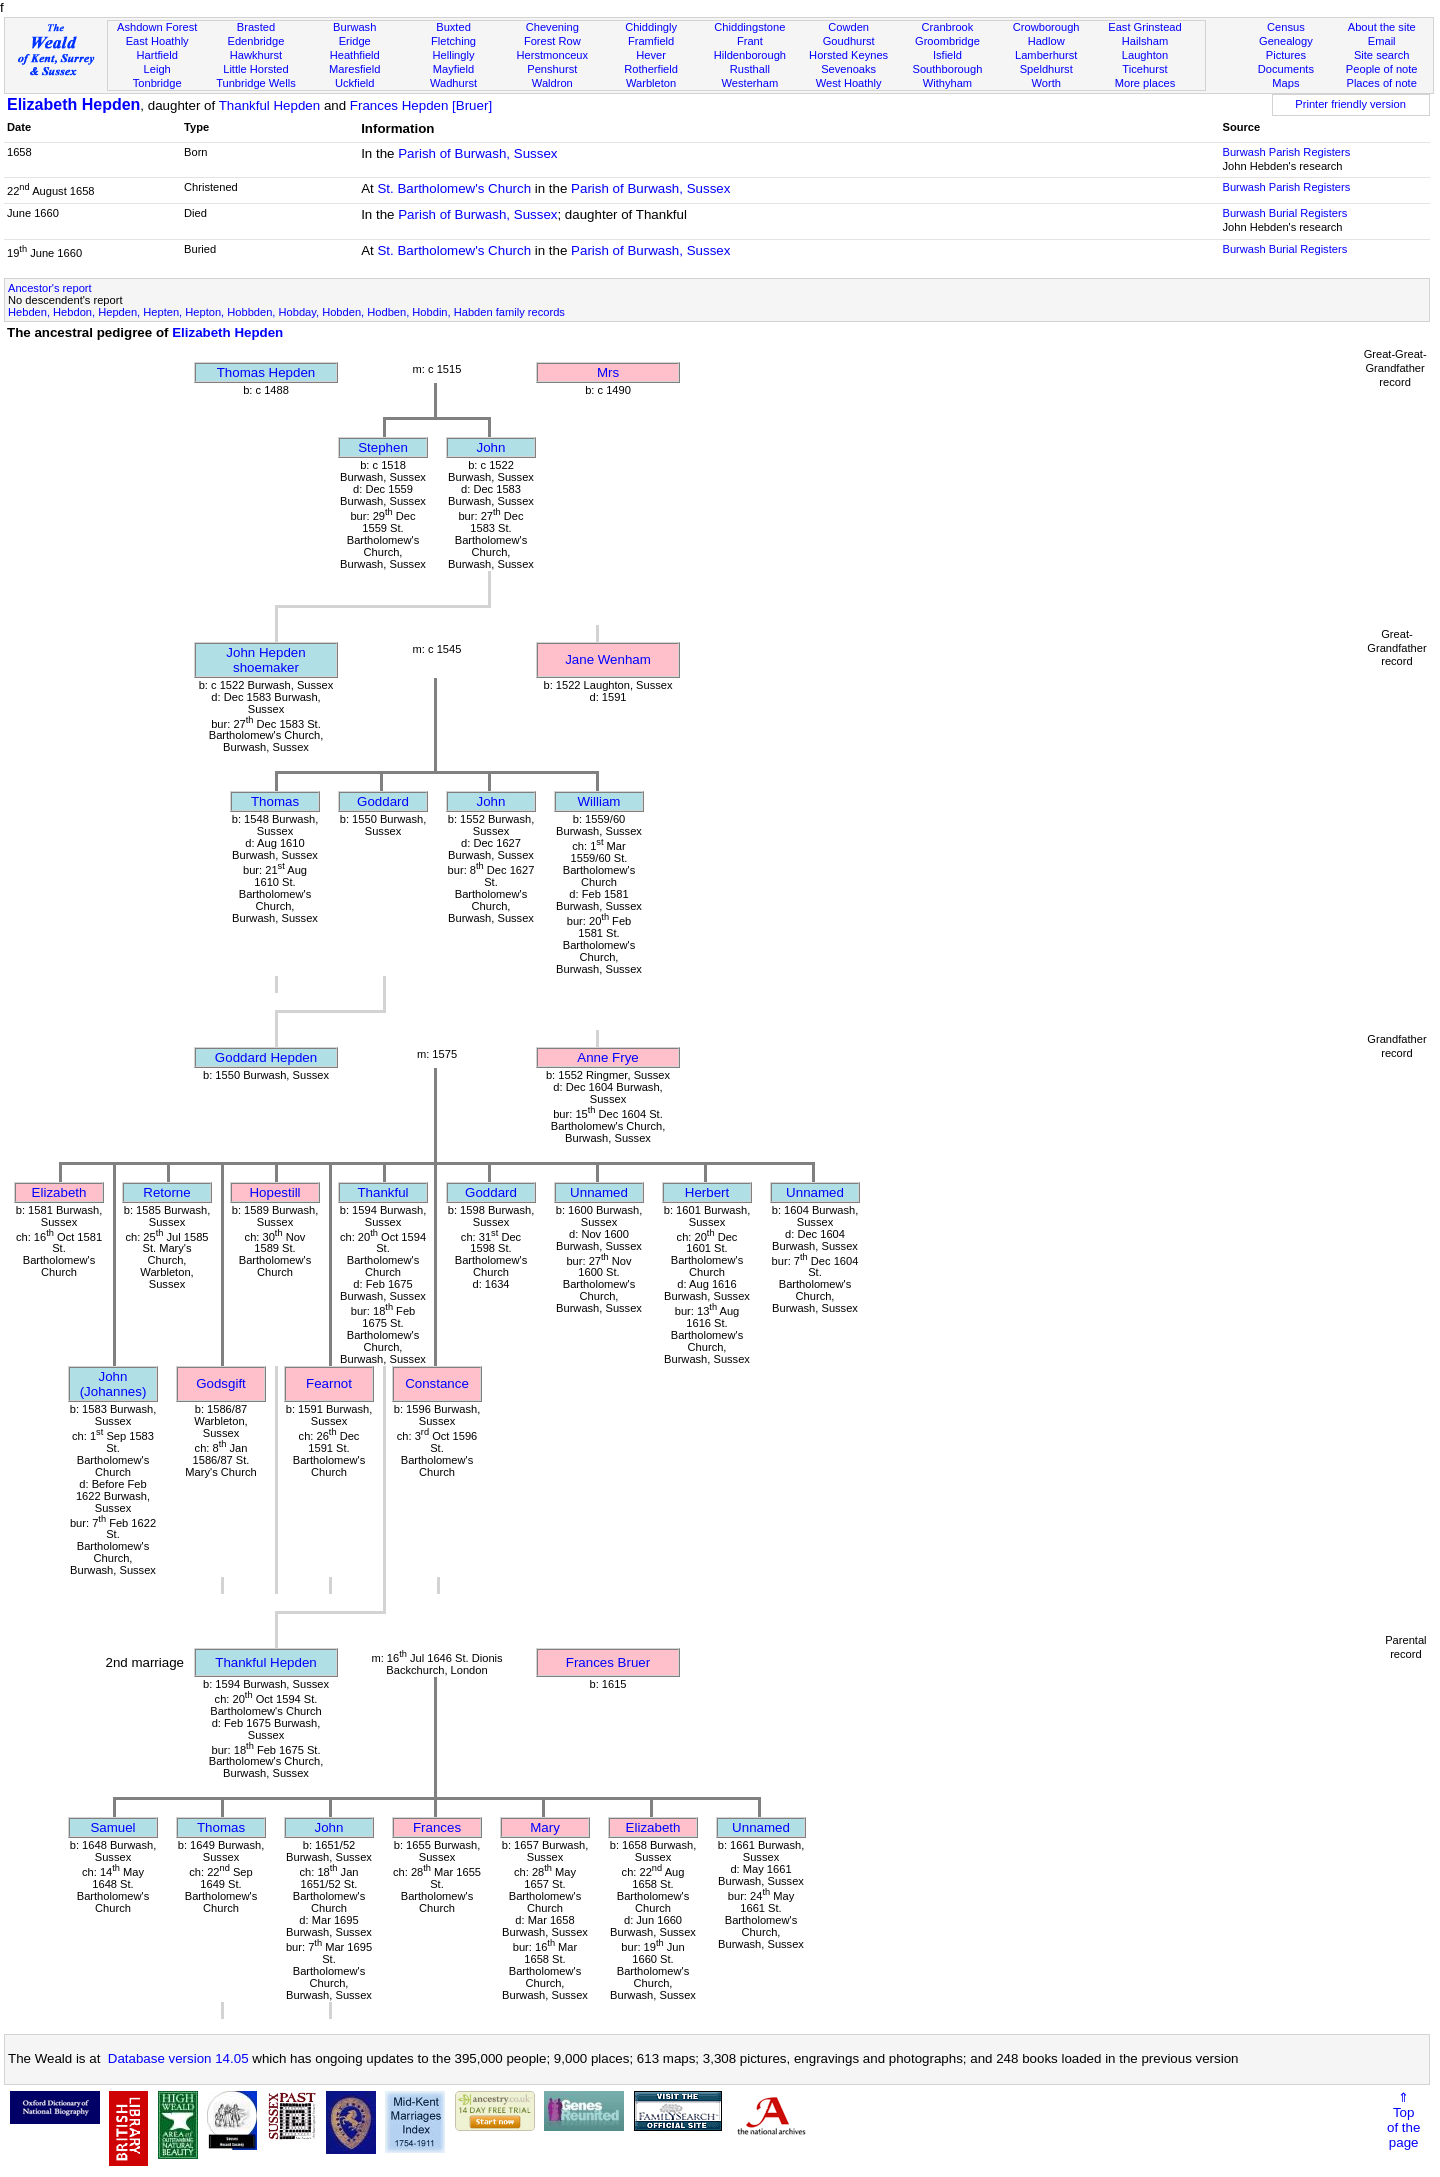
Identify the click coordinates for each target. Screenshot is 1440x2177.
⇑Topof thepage (1403, 2120)
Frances (437, 1827)
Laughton (1145, 55)
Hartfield (156, 55)
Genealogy (1286, 41)
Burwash (354, 27)
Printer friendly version (1350, 104)
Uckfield (355, 83)
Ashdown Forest (157, 27)
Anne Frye (608, 1057)
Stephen (383, 447)
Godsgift (221, 1383)
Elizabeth (59, 1192)
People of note (1382, 69)
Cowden (848, 27)
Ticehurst (1144, 69)
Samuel (112, 1827)
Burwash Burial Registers (1284, 213)
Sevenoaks (848, 69)
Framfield (651, 41)
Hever (651, 55)
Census (1286, 27)
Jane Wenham (608, 659)
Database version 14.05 (178, 2058)
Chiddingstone (749, 27)
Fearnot (329, 1383)
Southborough (948, 69)
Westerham (750, 83)
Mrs (608, 372)
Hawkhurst (256, 55)
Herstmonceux (552, 55)
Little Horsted (255, 69)
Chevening (552, 27)
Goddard (383, 801)
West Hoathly (849, 83)
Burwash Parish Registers (1286, 152)
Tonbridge (157, 83)
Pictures (1286, 55)
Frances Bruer (608, 1662)
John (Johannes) (113, 1384)
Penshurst (552, 69)
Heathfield (355, 55)
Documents (1286, 69)
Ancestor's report (50, 288)
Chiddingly (651, 27)
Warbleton (651, 83)
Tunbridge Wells (256, 83)
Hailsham (1145, 41)
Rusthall (750, 69)
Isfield (947, 55)
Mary (545, 1827)
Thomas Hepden (266, 372)
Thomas (275, 801)
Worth (1045, 83)
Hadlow (1046, 41)
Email (1382, 41)
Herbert (707, 1192)
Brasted (256, 27)
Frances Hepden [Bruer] (421, 105)
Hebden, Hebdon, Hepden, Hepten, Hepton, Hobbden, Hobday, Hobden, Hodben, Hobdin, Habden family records (286, 312)
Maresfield (354, 69)
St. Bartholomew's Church (454, 188)
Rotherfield (651, 69)
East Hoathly (157, 41)
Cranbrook (947, 27)
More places (1145, 83)
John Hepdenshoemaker (265, 660)
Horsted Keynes (848, 55)
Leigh (157, 69)
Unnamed (599, 1192)
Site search (1382, 55)
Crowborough (1046, 27)
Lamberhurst (1046, 55)
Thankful (382, 1192)
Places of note (1381, 83)
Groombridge (947, 41)
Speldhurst (1046, 69)
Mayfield (453, 69)
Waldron (552, 83)
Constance (437, 1383)
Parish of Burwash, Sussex (477, 153)
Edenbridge (256, 41)
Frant (750, 41)
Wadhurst (453, 83)
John (491, 447)
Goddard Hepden (266, 1057)
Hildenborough (750, 55)
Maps (1285, 83)
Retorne (166, 1192)
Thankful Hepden (270, 105)
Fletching (453, 41)
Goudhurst (849, 41)
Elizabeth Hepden (73, 104)
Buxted (453, 27)
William (599, 801)
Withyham (947, 83)
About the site (1382, 27)
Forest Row (552, 41)
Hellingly (454, 55)
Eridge (355, 41)
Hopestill (274, 1192)
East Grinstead (1144, 27)
